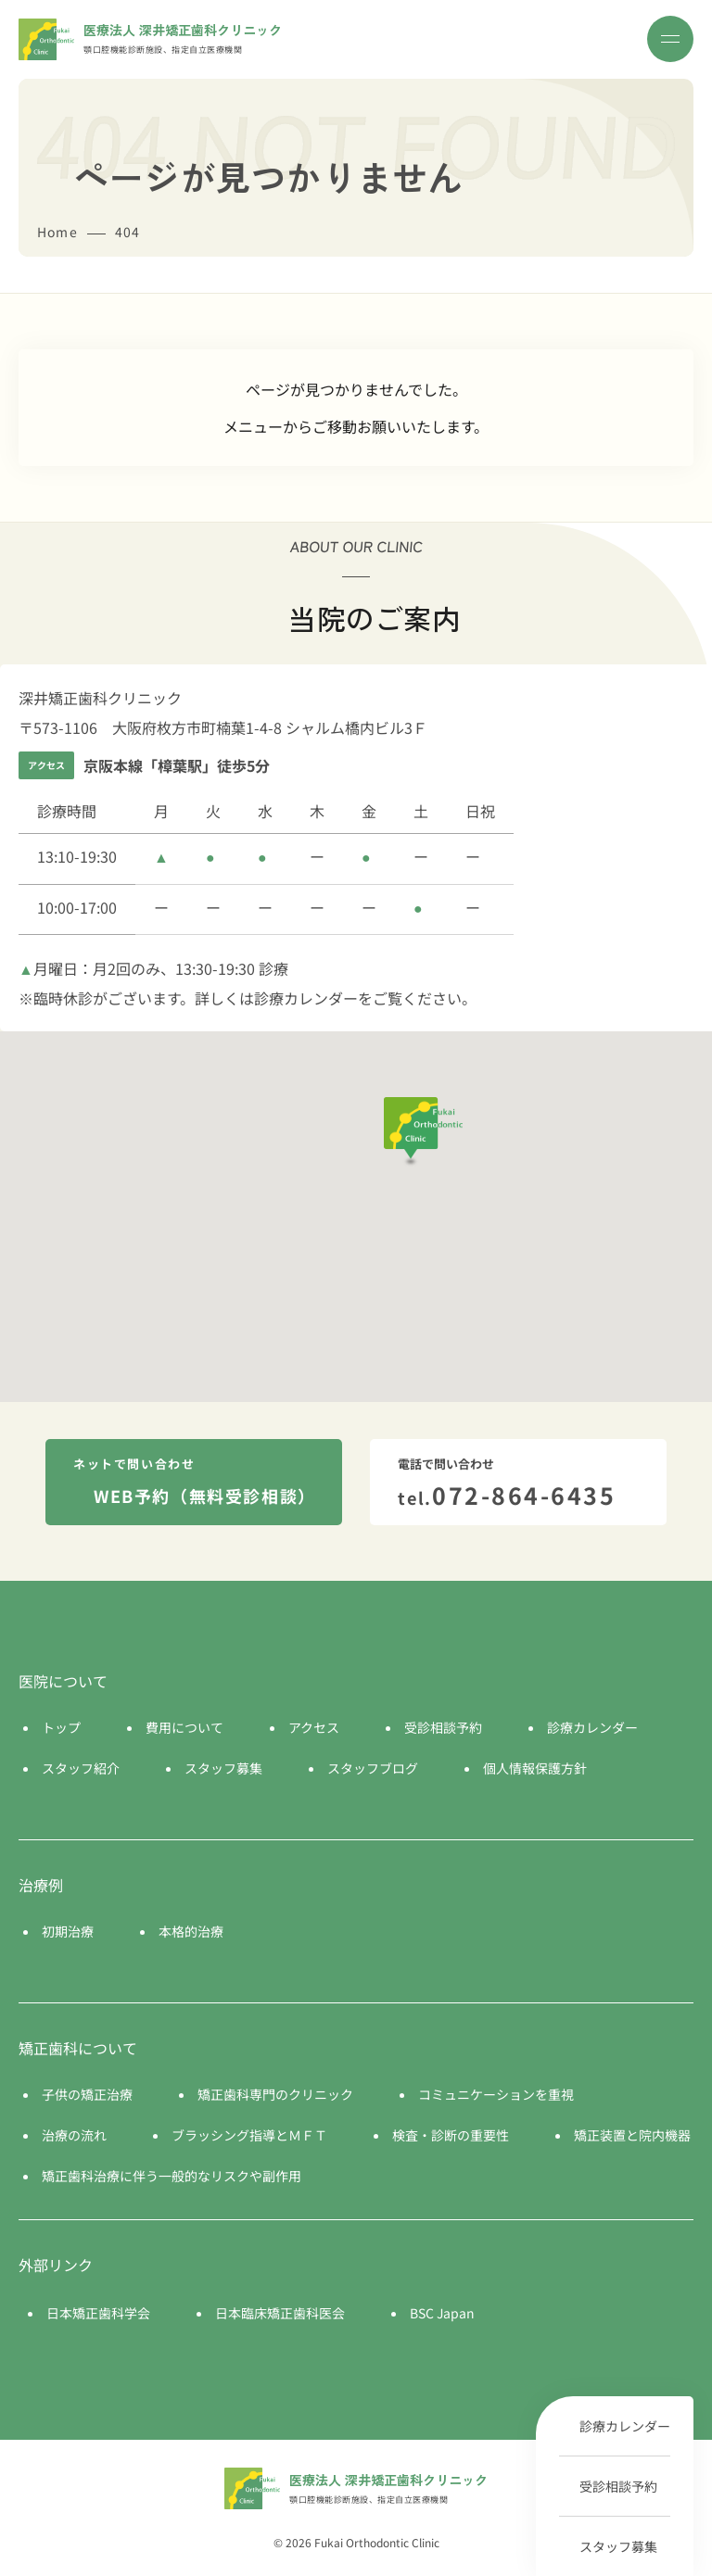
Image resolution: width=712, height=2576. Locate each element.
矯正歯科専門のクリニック (275, 2094)
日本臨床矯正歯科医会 (280, 2313)
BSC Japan (442, 2313)
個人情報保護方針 (535, 1768)
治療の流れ (74, 2135)
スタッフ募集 (618, 2546)
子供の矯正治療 (87, 2094)
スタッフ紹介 (81, 1768)
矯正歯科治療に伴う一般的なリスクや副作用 (171, 2175)
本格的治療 (191, 1931)
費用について (184, 1727)
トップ (61, 1727)
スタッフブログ (372, 1768)
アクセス (313, 1727)
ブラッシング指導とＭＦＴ (249, 2135)
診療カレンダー (624, 2426)
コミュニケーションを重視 (496, 2094)
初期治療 (68, 1931)
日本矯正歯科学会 (98, 2313)
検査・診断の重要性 (450, 2135)
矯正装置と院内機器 (632, 2135)
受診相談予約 (618, 2486)
